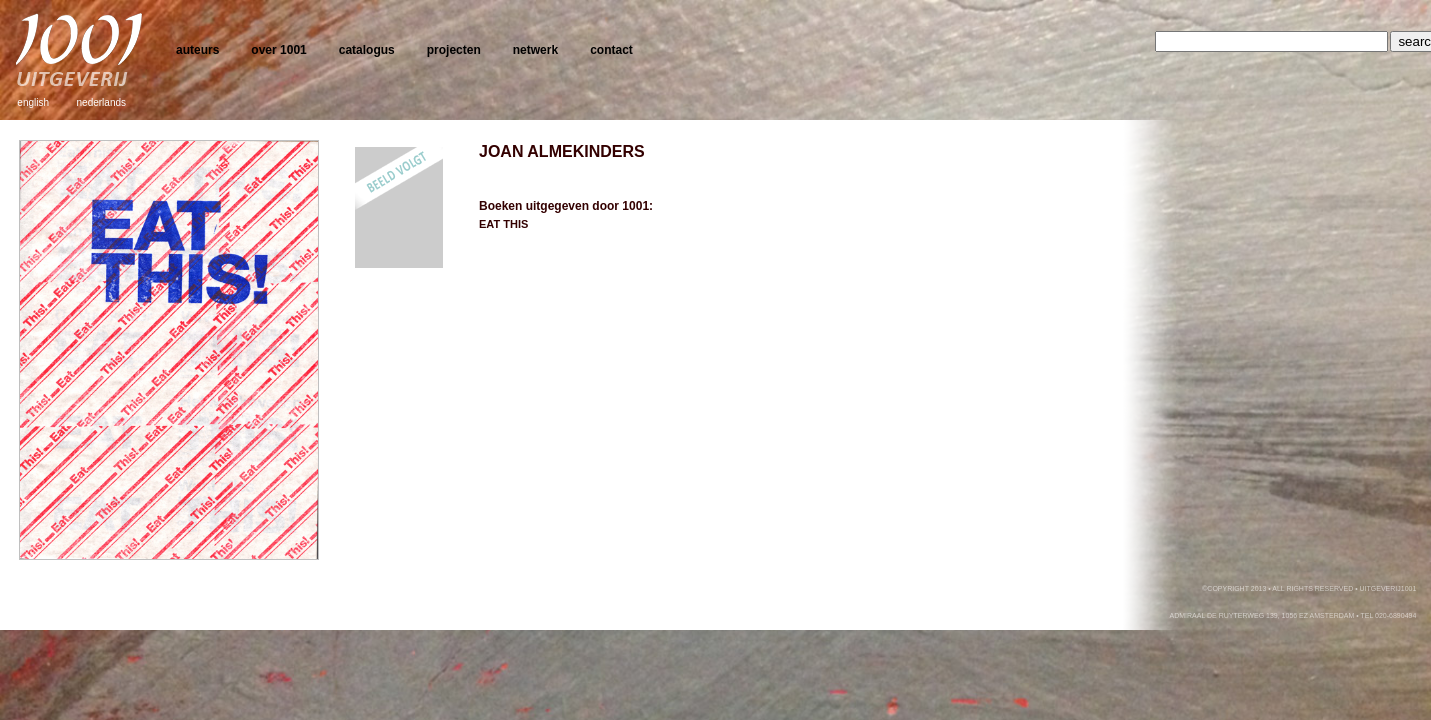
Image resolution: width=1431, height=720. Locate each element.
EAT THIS (503, 224)
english (33, 102)
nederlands (101, 102)
